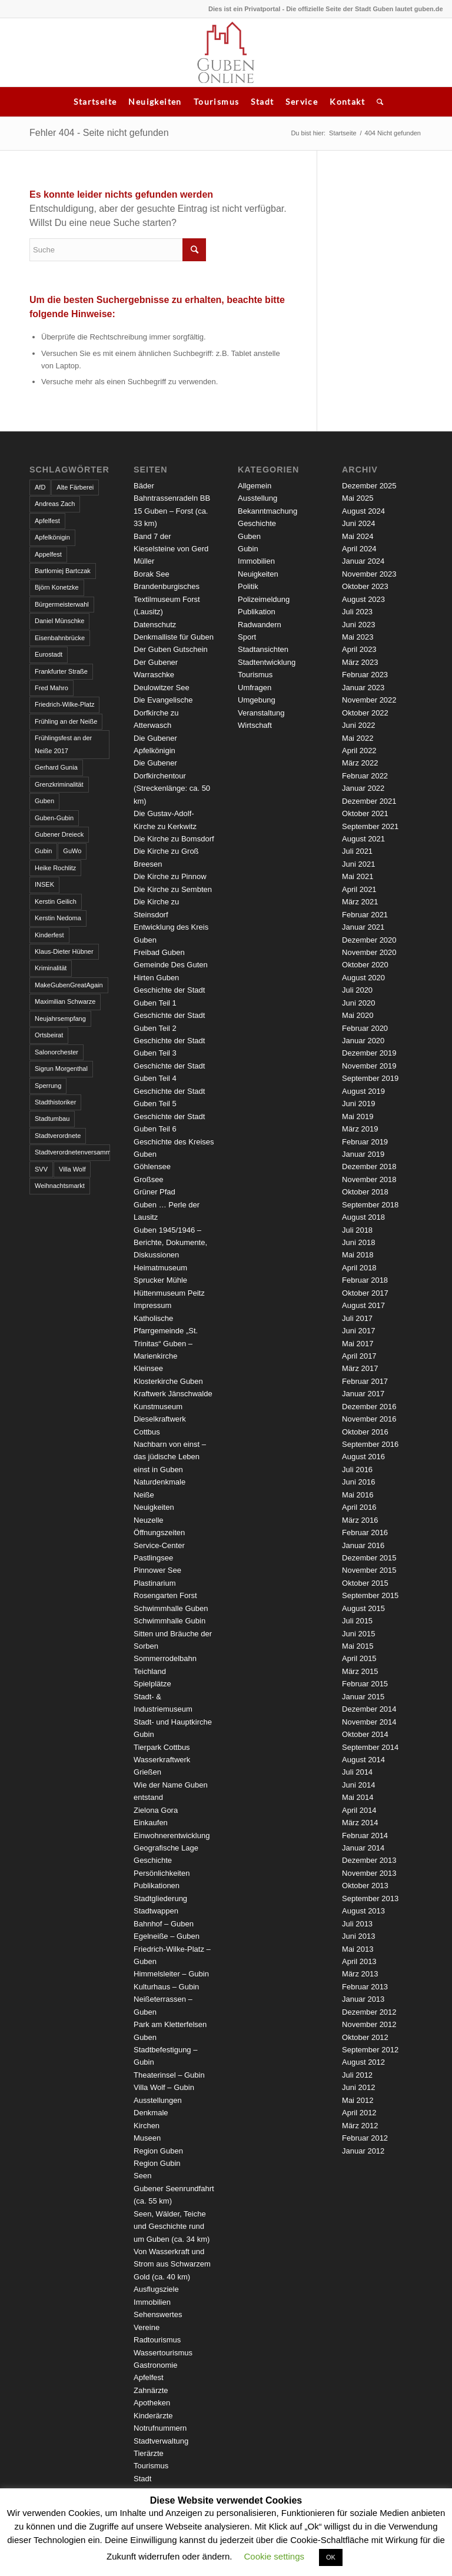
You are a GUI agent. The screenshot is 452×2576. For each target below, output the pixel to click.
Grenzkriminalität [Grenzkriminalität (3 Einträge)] (59, 784)
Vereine (146, 2327)
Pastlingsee (153, 1557)
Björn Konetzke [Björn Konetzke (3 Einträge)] (57, 587)
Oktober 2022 (365, 712)
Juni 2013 (358, 1936)
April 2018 (359, 1267)
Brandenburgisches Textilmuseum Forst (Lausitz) (167, 599)
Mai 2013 (357, 1949)
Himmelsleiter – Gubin (171, 1973)
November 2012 (369, 2024)
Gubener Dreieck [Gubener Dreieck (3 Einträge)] (59, 834)
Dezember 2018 (369, 1166)
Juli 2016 (357, 1469)
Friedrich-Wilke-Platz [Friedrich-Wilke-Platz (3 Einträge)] (64, 704)
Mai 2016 (357, 1494)
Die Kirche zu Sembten (173, 889)
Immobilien (152, 2302)
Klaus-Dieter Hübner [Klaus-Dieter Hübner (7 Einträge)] (64, 951)
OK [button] (330, 2557)
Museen (147, 2138)
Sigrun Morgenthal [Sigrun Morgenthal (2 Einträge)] (61, 1068)
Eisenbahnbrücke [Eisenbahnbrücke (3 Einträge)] (60, 637)
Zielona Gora (156, 1810)
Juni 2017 (358, 1330)
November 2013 (369, 1873)
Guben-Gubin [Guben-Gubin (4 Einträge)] (54, 817)
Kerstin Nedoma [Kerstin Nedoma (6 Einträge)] (58, 917)
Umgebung (256, 699)
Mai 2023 (357, 637)
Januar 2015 (363, 1696)
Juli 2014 (357, 1772)
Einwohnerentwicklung (172, 1835)
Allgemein (254, 485)
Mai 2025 (357, 498)
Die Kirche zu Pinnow (170, 876)
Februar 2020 (365, 1028)
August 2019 (363, 1091)
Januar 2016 (363, 1545)
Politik (248, 586)
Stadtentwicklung (266, 662)
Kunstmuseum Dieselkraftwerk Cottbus (160, 1419)
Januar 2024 (363, 561)
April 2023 (359, 649)
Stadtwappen (156, 1910)
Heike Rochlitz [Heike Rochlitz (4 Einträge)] (55, 867)
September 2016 (370, 1444)
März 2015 (360, 1671)
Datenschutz (155, 624)
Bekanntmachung (267, 511)
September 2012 (370, 2049)
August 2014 (363, 1759)
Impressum (152, 1305)
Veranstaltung (261, 712)
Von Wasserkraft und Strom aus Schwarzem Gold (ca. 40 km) (172, 2264)
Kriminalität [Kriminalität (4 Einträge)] (51, 967)
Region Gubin (157, 2163)
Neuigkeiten (154, 101)
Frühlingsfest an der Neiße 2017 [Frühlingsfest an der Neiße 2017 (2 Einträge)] (63, 744)
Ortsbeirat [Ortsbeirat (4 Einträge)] (49, 1035)
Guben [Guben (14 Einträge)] (44, 800)
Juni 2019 (358, 1103)
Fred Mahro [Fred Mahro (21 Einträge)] (51, 687)
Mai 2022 (357, 738)
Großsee (149, 1179)
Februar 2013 (365, 1986)
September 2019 (370, 1078)
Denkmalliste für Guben (174, 637)
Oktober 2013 (365, 1885)
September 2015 (370, 1595)
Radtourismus (157, 2339)
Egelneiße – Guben (167, 1936)
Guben (249, 536)
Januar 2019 (363, 1154)
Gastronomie (155, 2365)
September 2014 (370, 1747)
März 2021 (360, 901)
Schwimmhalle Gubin (169, 1620)
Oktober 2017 (365, 1293)
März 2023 (360, 662)
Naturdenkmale (159, 1481)
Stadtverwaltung (161, 2441)
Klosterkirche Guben (168, 1381)
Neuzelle (149, 1520)
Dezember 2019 (369, 1053)
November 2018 (369, 1179)
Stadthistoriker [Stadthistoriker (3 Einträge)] (55, 1102)
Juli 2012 (357, 2075)
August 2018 (363, 1217)
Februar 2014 (365, 1835)
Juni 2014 (358, 1784)
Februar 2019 (365, 1141)
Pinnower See (157, 1570)
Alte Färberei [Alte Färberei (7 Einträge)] (75, 487)
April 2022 (359, 750)
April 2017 (359, 1356)
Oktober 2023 (365, 586)
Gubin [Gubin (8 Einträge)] (43, 850)
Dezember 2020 (369, 940)
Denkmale (151, 2112)
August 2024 (363, 511)
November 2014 (369, 1722)
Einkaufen (151, 1822)
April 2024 (359, 548)
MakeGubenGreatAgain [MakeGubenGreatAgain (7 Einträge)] (69, 985)
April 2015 (359, 1658)
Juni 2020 (358, 1003)
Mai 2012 (357, 2100)
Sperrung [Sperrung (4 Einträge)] (48, 1085)
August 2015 (363, 1608)
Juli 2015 (357, 1620)
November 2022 (369, 699)
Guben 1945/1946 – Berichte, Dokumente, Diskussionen (170, 1243)
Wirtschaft (255, 725)
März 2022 (360, 762)
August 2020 (363, 977)
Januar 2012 (363, 2150)
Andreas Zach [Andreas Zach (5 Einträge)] (55, 503)
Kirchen (146, 2125)
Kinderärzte (153, 2415)
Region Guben (158, 2150)
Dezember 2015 (369, 1557)
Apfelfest (149, 2377)
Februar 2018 (365, 1280)
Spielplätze (152, 1683)
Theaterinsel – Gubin (169, 2075)
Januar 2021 (363, 927)
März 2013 (360, 1973)
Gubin (248, 548)
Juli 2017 (357, 1318)
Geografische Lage (166, 1847)
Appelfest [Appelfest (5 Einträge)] (48, 554)
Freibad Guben (159, 952)
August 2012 (363, 2062)
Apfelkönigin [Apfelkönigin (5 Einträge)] (52, 537)
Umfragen (254, 687)
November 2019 (369, 1065)
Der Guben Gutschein (171, 649)
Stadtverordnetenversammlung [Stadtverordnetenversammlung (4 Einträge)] (72, 1152)
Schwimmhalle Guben (171, 1608)
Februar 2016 (365, 1532)
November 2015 (369, 1570)
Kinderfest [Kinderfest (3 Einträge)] (49, 934)
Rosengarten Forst (165, 1595)
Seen (142, 2175)
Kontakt (347, 101)
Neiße (144, 1494)
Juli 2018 (357, 1230)
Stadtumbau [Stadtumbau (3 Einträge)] (52, 1118)
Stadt (262, 101)
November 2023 (369, 574)
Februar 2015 (365, 1683)
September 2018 (370, 1204)
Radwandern (259, 624)
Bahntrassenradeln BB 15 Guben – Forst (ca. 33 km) (172, 511)
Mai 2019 (357, 1116)
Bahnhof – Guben (164, 1923)
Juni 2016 (358, 1481)
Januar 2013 (363, 1999)
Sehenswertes (158, 2314)
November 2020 (369, 952)
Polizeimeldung (264, 599)
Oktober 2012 (365, 2037)
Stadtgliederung (160, 1898)
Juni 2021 (358, 864)
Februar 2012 (365, 2138)
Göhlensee (152, 1166)
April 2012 (359, 2112)
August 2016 (363, 1456)
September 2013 (370, 1898)
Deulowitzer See (162, 687)
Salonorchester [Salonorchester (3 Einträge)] (56, 1052)
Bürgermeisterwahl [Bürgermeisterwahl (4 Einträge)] (62, 604)
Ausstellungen (158, 2100)
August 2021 (363, 838)
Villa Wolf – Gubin (164, 2087)
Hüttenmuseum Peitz (169, 1293)
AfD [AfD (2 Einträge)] (40, 487)
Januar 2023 (363, 687)
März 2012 (360, 2125)
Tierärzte (149, 2453)
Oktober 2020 (365, 964)
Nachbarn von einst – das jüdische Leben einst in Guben (170, 1457)
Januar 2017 (363, 1393)
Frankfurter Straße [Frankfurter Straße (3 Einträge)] (61, 671)
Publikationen (157, 1885)
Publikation (256, 611)
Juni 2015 (358, 1633)
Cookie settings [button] (274, 2556)
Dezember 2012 (369, 2012)
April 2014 (359, 1810)
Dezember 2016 (369, 1406)
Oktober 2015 (365, 1583)
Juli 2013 (357, 1923)
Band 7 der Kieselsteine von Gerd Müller (171, 549)
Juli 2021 (357, 851)
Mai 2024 (357, 536)
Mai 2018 (357, 1254)
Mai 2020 (357, 1015)
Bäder (144, 485)
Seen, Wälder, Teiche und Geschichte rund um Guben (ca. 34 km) (172, 2226)
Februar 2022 (365, 775)
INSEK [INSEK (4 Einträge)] (44, 884)
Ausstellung (257, 498)
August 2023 (363, 599)
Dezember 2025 (369, 485)
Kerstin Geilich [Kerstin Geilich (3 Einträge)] (56, 901)
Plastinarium (155, 1583)
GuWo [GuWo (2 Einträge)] (72, 850)
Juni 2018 (358, 1242)
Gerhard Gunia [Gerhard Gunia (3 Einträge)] (56, 767)
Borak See (152, 574)
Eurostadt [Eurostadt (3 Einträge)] (48, 654)
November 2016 (369, 1419)
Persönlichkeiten (162, 1873)
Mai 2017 (357, 1343)
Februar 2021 (365, 914)
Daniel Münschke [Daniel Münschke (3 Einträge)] (59, 620)
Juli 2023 (357, 611)
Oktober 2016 (365, 1431)
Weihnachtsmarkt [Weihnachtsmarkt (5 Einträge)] (60, 1185)
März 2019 (360, 1128)
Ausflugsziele (156, 2289)
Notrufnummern (160, 2428)
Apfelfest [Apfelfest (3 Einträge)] (47, 520)
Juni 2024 (358, 523)
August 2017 (363, 1305)
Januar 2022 (363, 788)
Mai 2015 (357, 1646)
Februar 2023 (365, 674)
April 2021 (359, 889)
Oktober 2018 (365, 1191)
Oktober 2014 (365, 1734)
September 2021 (370, 826)
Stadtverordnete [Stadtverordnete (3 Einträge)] (58, 1135)
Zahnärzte (151, 2390)
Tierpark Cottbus (162, 1747)
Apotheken (152, 2402)
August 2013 (363, 1910)
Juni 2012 (358, 2087)
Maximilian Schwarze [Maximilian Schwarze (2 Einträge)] (65, 1001)
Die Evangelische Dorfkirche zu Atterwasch (163, 712)
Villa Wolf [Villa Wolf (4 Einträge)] (72, 1169)
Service (301, 101)
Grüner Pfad (154, 1191)
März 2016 (360, 1520)
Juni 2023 (358, 624)
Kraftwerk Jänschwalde (173, 1393)
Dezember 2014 (369, 1709)
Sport (247, 637)
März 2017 (360, 1368)
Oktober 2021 (365, 813)
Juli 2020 (357, 990)
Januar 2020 (363, 1040)
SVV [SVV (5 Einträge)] (41, 1169)
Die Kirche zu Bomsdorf (174, 838)
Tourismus (217, 101)
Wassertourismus (163, 2352)
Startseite (95, 101)
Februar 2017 (365, 1381)
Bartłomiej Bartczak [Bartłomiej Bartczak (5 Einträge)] (63, 570)
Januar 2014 (363, 1847)
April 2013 (359, 1961)
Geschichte (153, 1860)
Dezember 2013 (369, 1860)
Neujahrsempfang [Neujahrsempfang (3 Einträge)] (60, 1018)
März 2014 (360, 1822)
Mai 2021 (357, 876)
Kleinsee (148, 1368)
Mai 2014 (357, 1797)
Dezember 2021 (369, 801)
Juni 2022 (358, 725)
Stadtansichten (263, 649)
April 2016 (359, 1507)
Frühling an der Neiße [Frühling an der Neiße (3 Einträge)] (66, 721)
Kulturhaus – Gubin (166, 1986)
